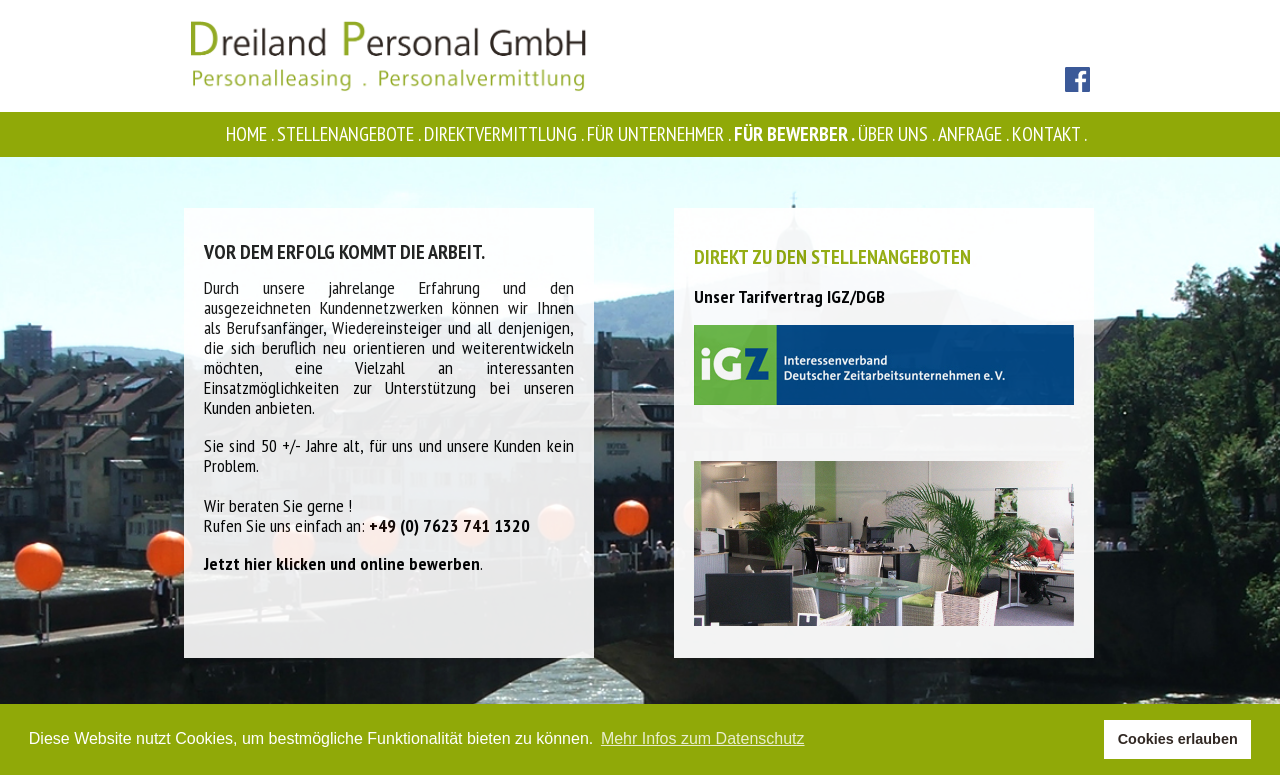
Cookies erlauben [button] (1178, 739)
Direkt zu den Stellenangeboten (832, 257)
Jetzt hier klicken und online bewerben (342, 563)
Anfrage (975, 134)
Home (251, 134)
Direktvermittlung (505, 134)
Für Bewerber (796, 134)
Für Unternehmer (660, 134)
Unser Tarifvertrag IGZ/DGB (789, 296)
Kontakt (1051, 134)
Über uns (898, 134)
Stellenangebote (350, 134)
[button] (1083, 740)
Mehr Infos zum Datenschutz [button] (703, 738)
